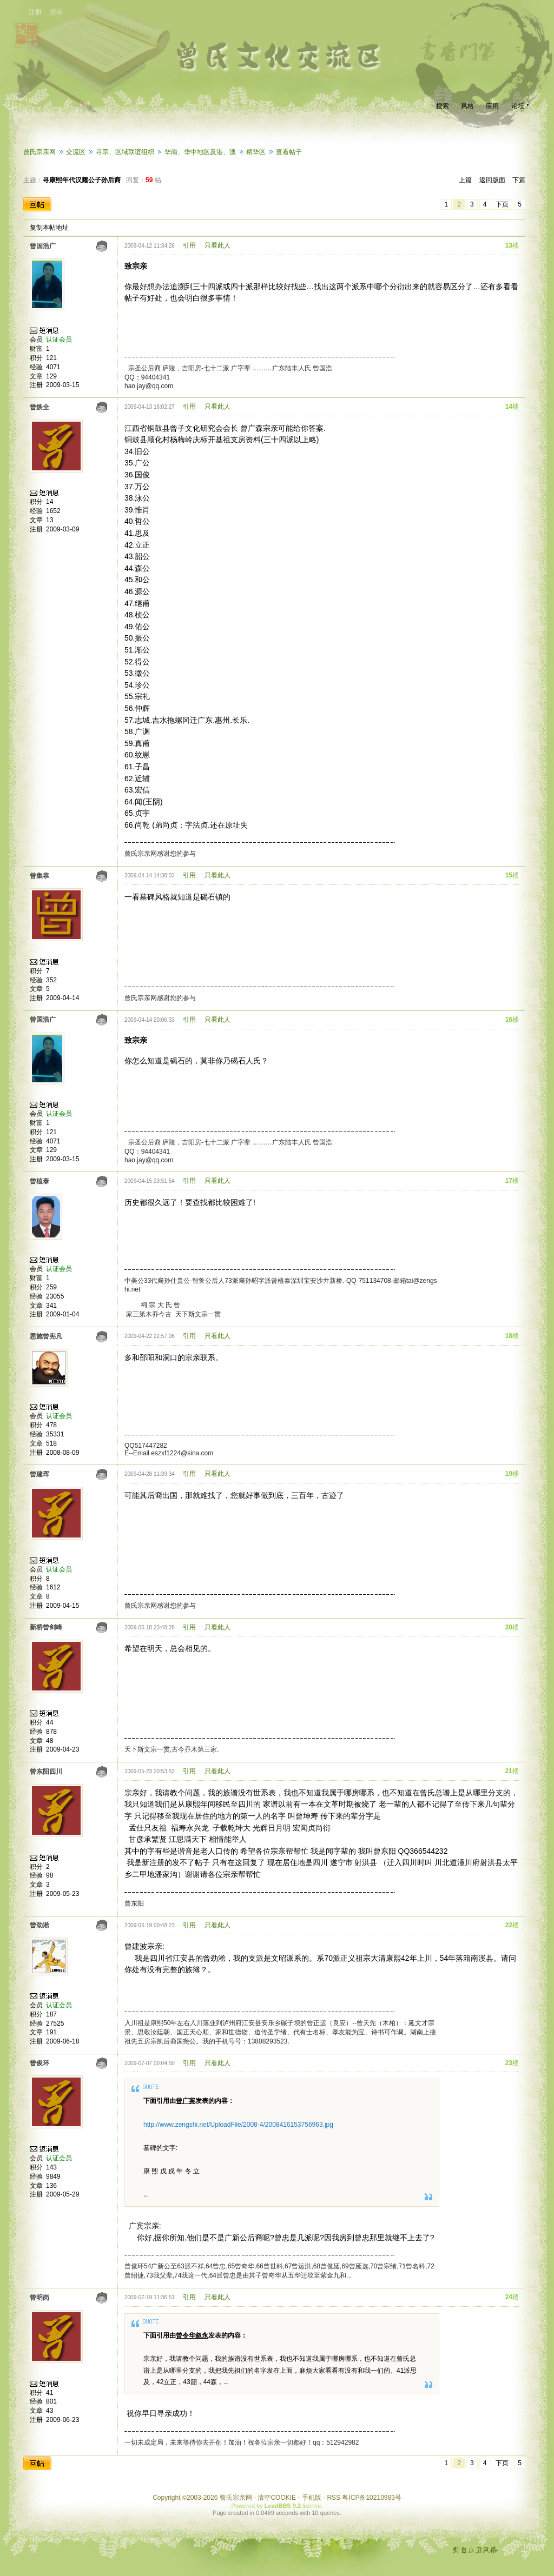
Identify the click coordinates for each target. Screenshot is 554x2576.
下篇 (518, 180)
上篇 (465, 180)
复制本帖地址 (49, 227)
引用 (189, 245)
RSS (333, 2497)
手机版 (311, 2497)
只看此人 (217, 245)
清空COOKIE (277, 2497)
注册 (35, 12)
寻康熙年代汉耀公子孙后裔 (82, 180)
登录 (56, 12)
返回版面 (492, 180)
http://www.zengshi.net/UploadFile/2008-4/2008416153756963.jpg (238, 2124)
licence (311, 2505)
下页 (502, 204)
